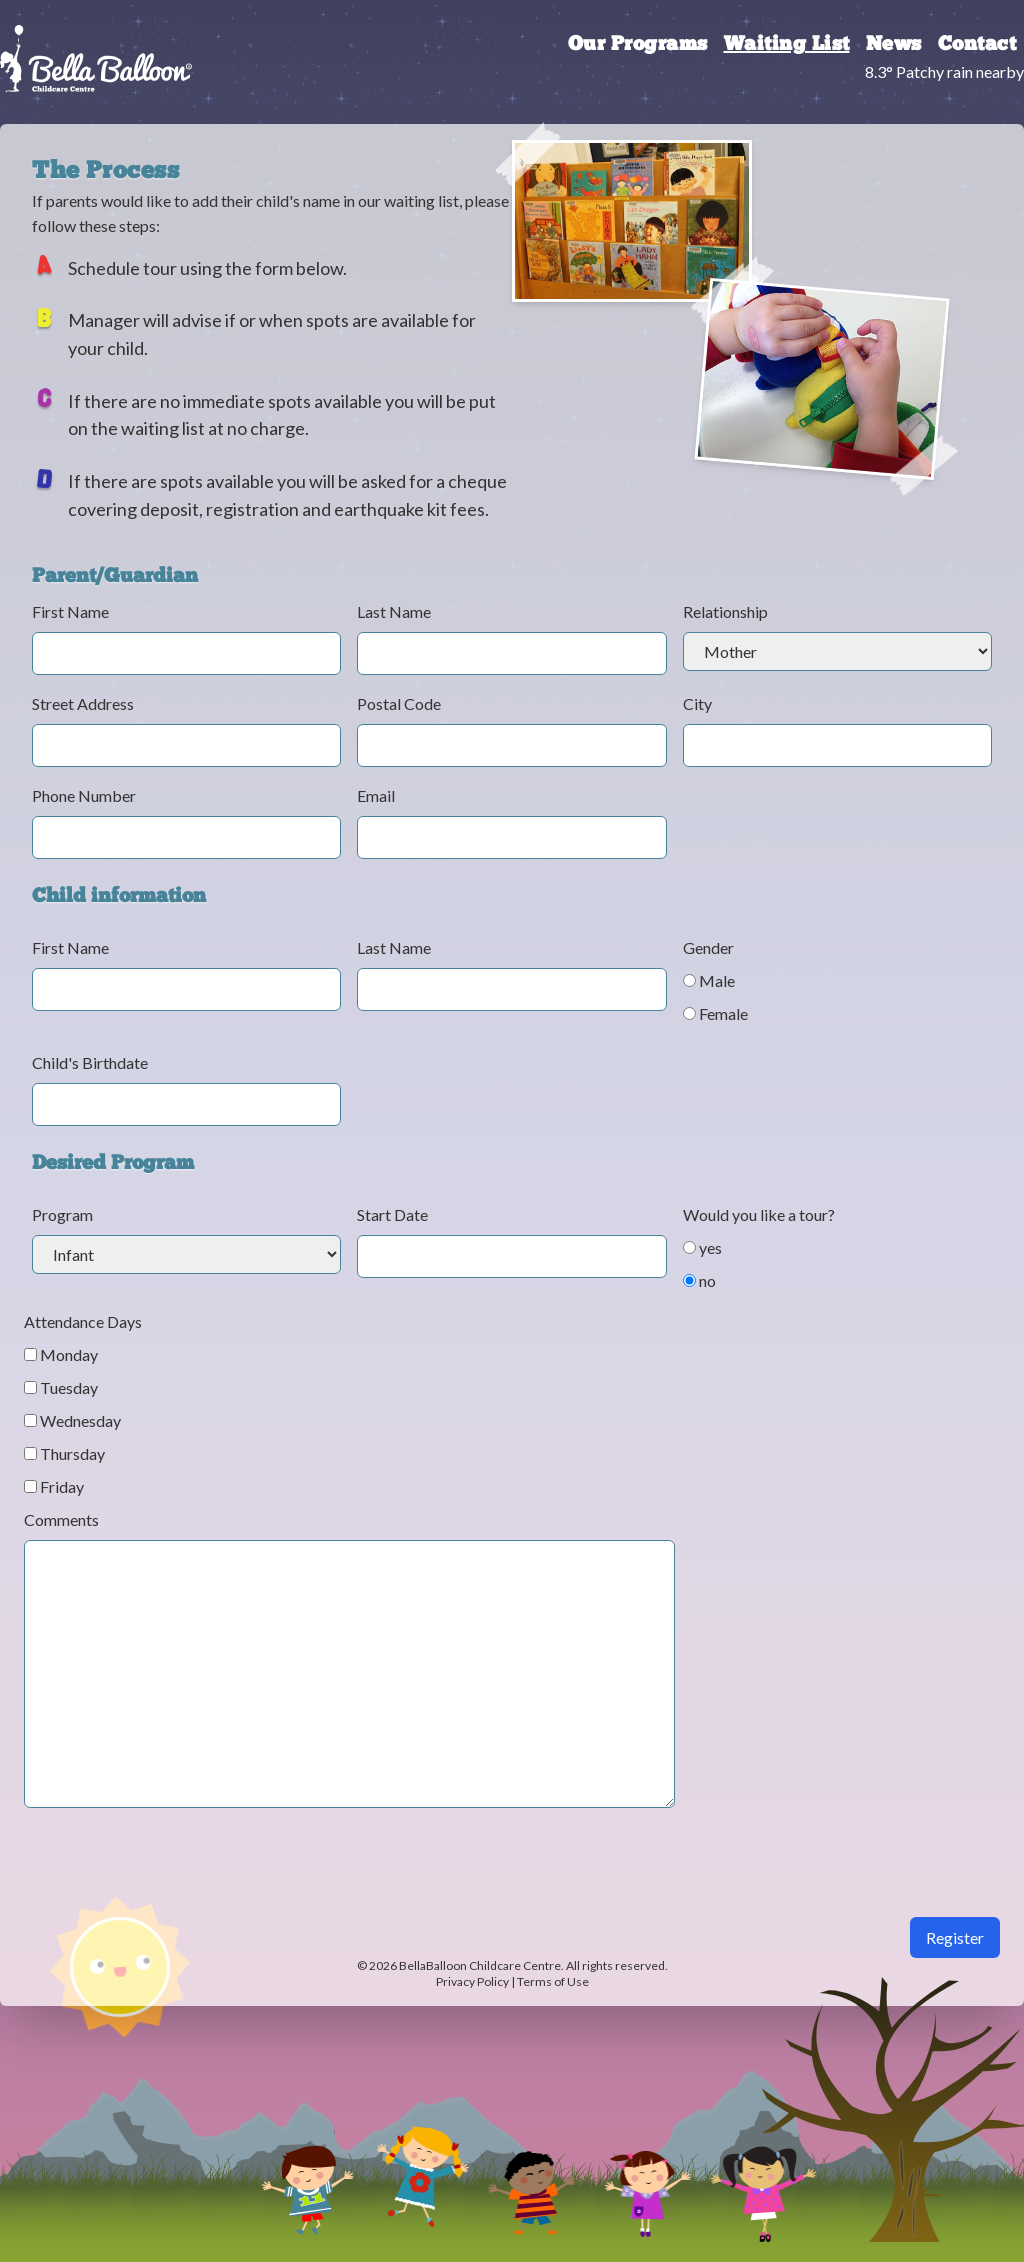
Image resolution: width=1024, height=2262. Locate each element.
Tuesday (61, 1387)
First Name (70, 611)
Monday (61, 1354)
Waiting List (787, 45)
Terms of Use (553, 1981)
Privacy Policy (472, 1981)
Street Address (83, 703)
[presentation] (176, 1878)
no (699, 1280)
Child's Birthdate (90, 1062)
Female (715, 1013)
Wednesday (72, 1420)
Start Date (392, 1214)
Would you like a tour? (759, 1214)
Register (955, 1937)
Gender (708, 947)
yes (702, 1247)
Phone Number (84, 795)
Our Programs (638, 45)
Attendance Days (83, 1321)
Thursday (64, 1453)
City (697, 703)
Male (709, 980)
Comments (61, 1519)
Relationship (725, 611)
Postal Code (399, 703)
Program (62, 1214)
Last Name (394, 611)
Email (376, 795)
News (894, 45)
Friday (54, 1486)
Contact (977, 45)
